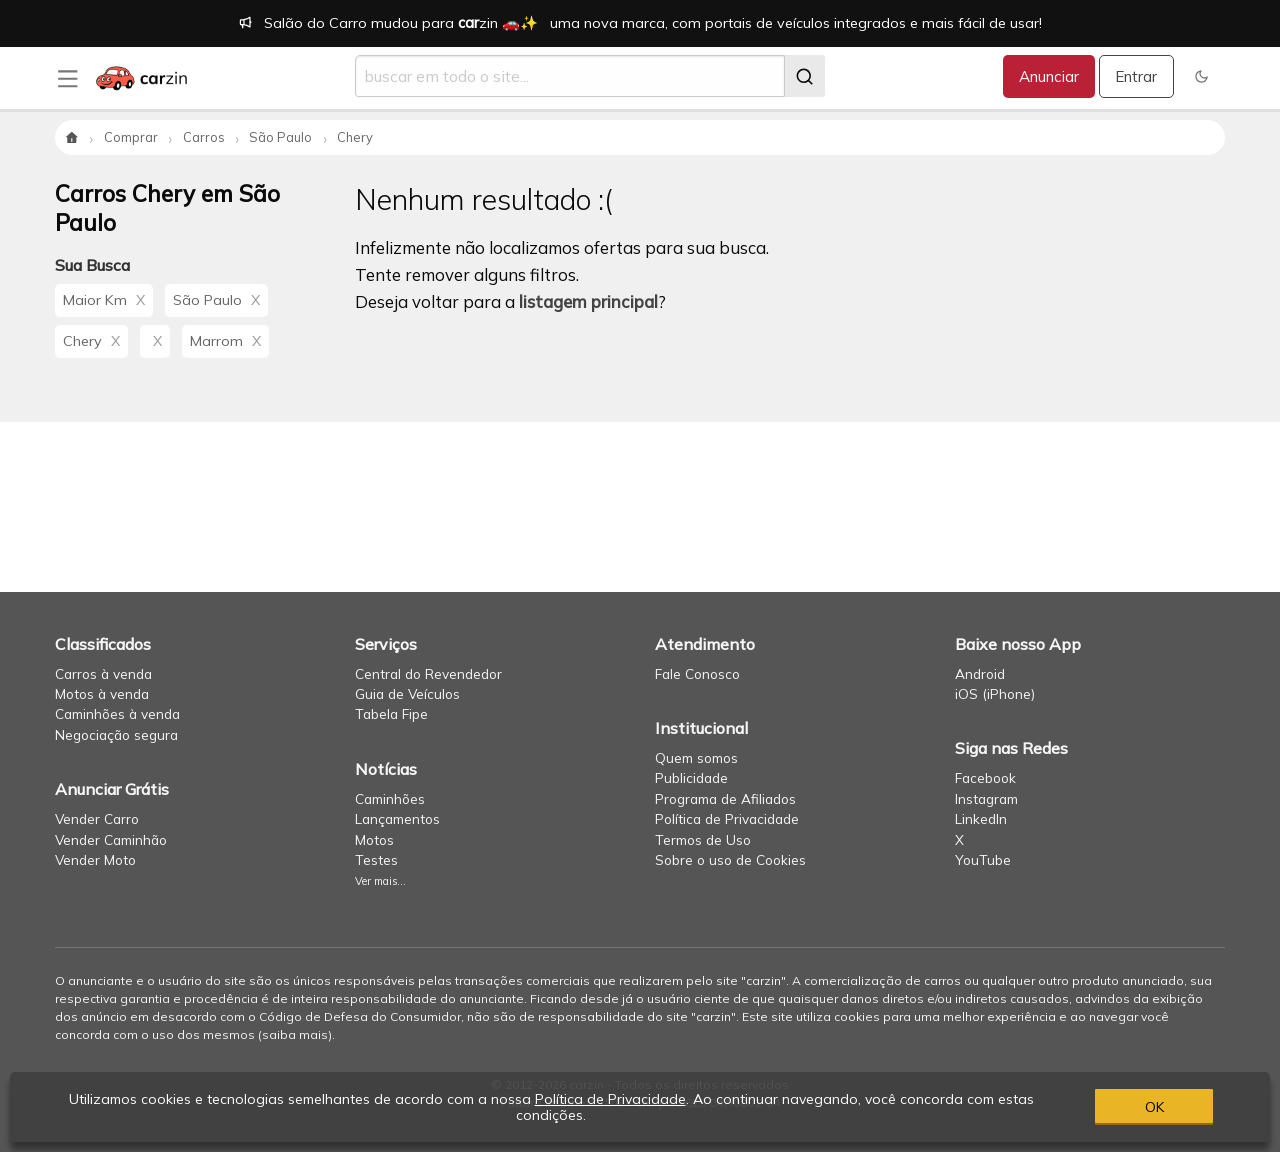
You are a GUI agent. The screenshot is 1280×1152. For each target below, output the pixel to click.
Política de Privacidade (727, 818)
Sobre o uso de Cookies (730, 859)
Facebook (985, 777)
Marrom (225, 341)
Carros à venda (103, 673)
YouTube (983, 859)
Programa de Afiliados (725, 798)
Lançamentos (397, 818)
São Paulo (216, 300)
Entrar (1136, 76)
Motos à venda (102, 693)
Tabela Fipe (391, 713)
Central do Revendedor (428, 673)
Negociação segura (116, 734)
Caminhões (390, 798)
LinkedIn (981, 818)
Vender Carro (97, 818)
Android (980, 673)
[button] (1201, 76)
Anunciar (1049, 76)
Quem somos (696, 757)
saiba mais (295, 1034)
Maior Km (104, 300)
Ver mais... (380, 881)
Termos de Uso (703, 839)
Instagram (986, 798)
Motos (374, 839)
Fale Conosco (697, 673)
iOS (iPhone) (995, 693)
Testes (376, 859)
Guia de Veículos (407, 693)
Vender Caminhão (111, 839)
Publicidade (691, 777)
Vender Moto (95, 859)
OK (1154, 1107)
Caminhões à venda (117, 713)
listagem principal (588, 301)
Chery (91, 341)
